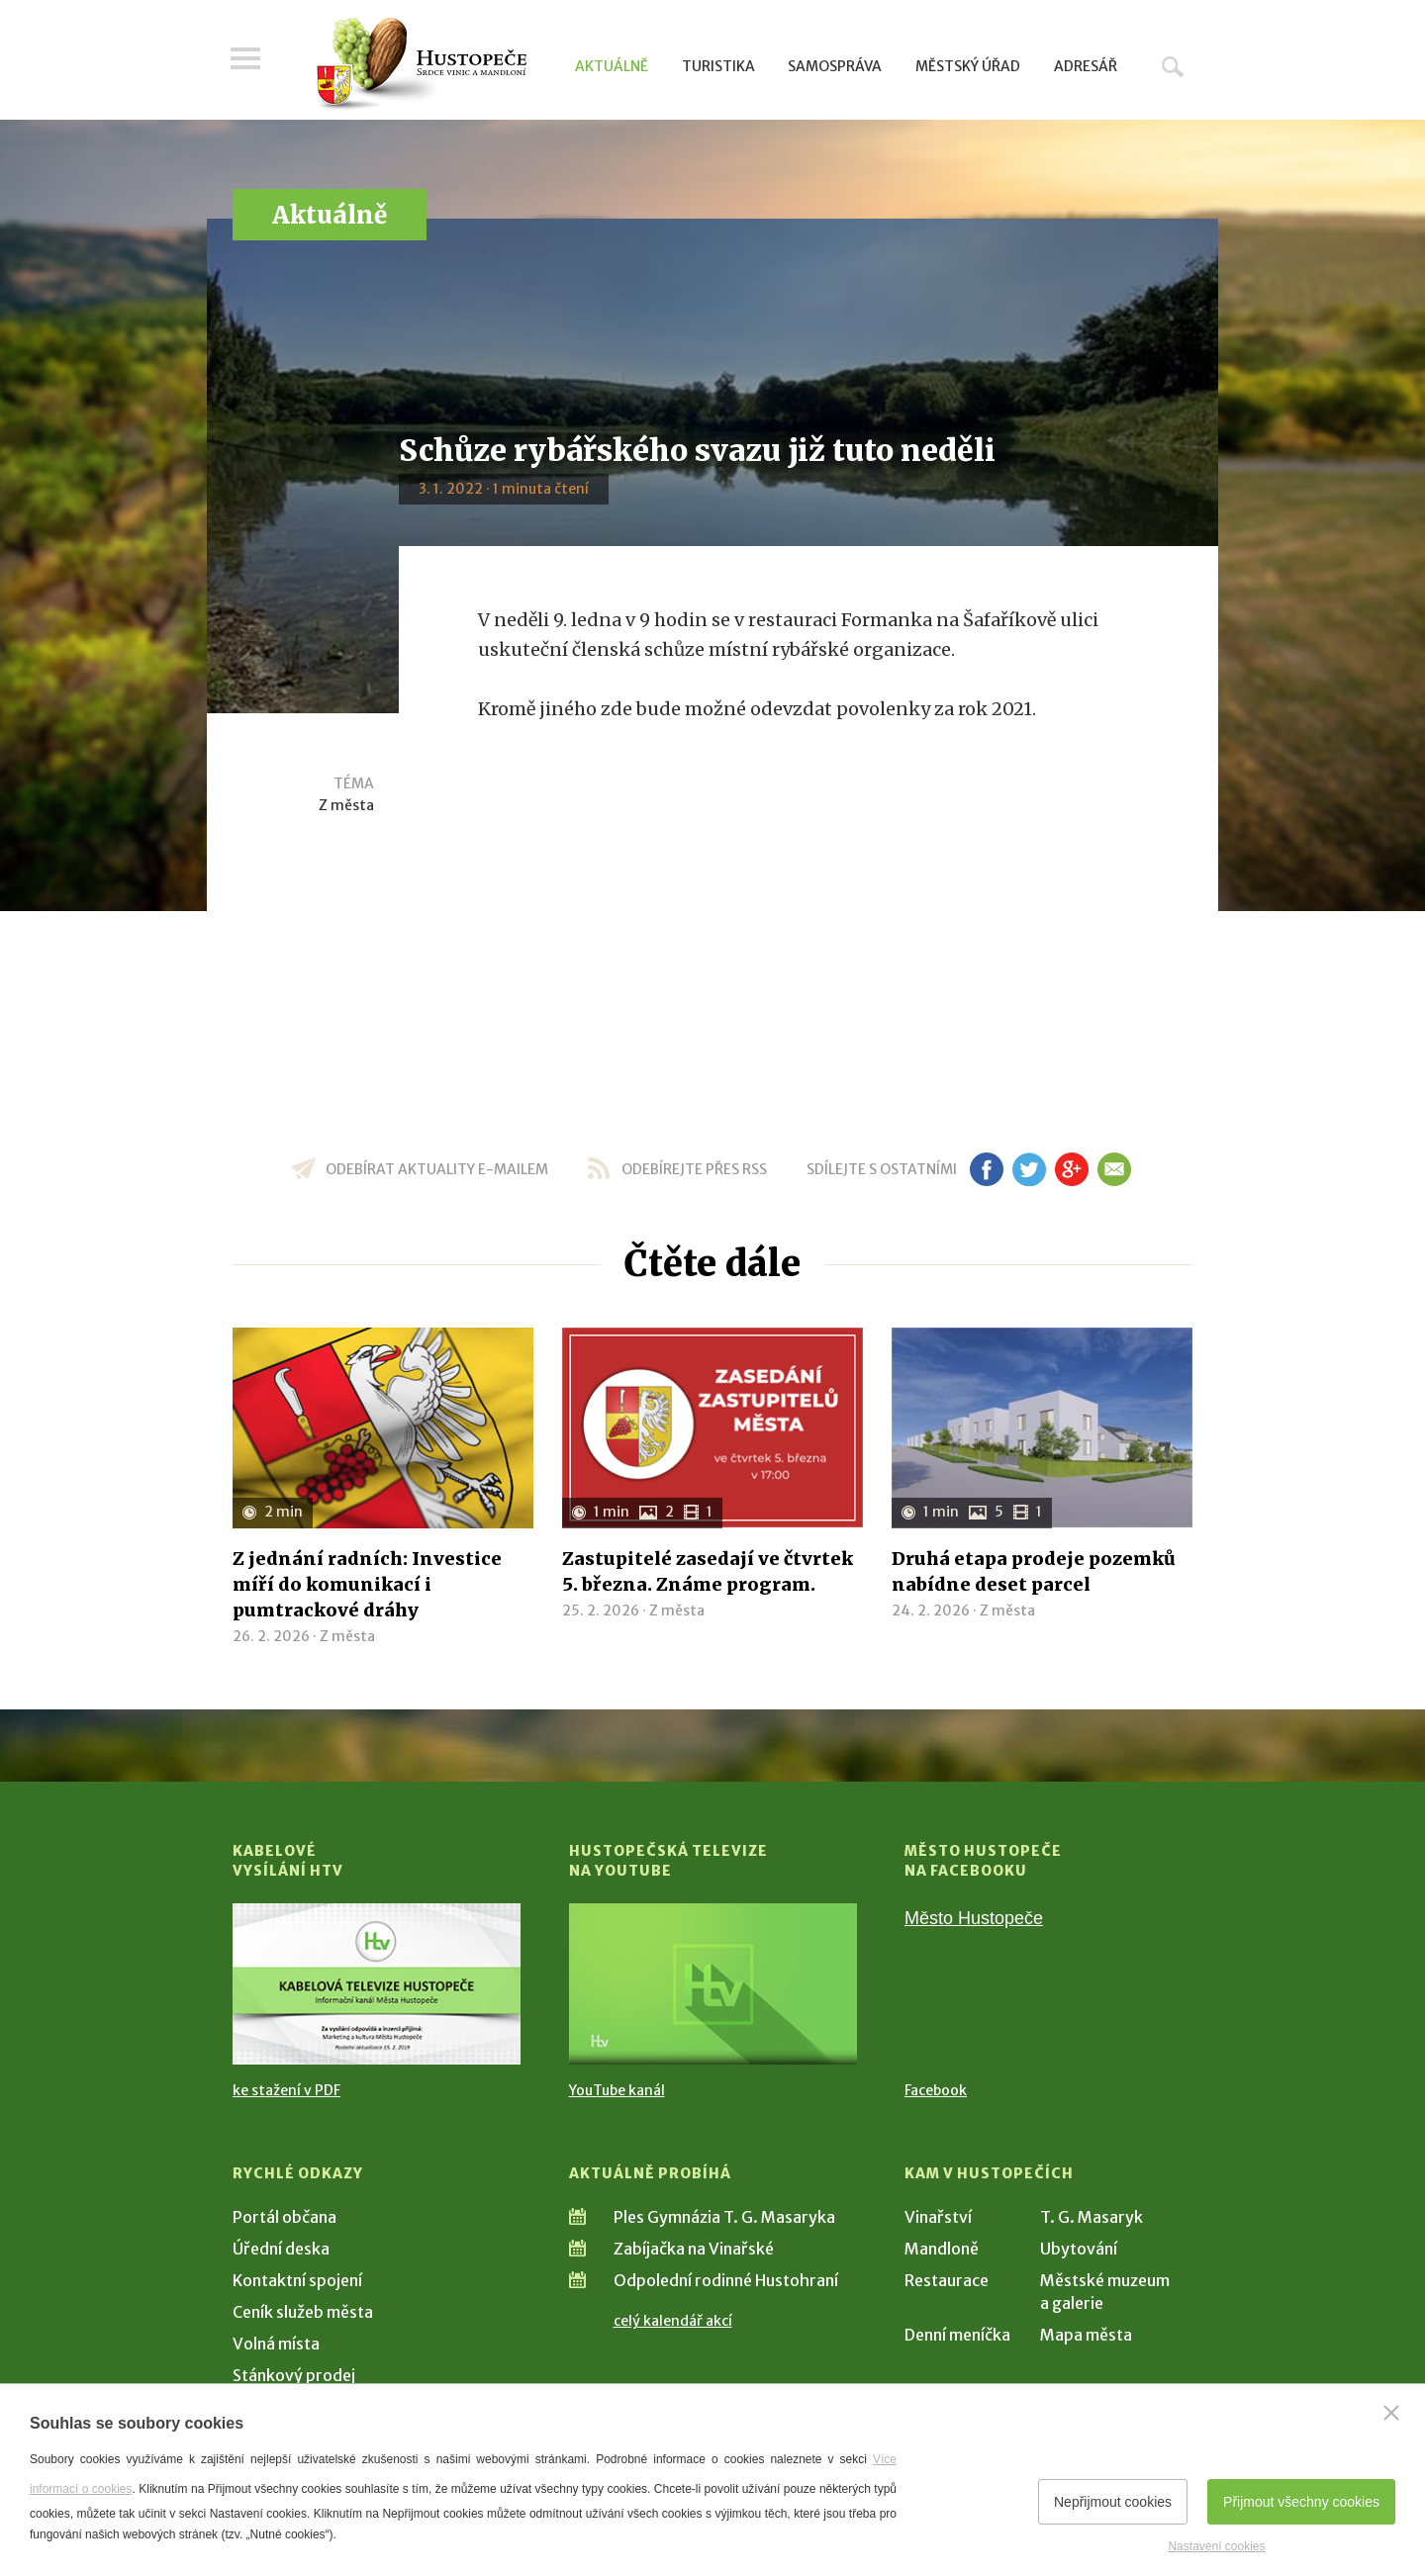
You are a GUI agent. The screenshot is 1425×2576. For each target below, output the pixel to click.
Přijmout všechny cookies (1301, 2502)
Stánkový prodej (294, 2375)
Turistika (718, 66)
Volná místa (276, 2343)
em (1113, 1169)
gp (1071, 1169)
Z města (346, 805)
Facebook (935, 2090)
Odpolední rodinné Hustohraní (726, 2280)
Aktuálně (611, 66)
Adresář (1085, 66)
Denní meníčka (957, 2335)
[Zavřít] (1391, 2413)
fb (987, 1169)
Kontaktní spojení (297, 2280)
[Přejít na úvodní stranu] (421, 64)
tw (1028, 1169)
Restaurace (946, 2280)
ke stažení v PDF (286, 2090)
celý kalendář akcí (673, 2321)
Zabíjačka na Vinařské (694, 2248)
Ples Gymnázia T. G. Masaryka (724, 2217)
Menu (247, 61)
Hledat (1172, 66)
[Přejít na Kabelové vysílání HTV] (377, 1984)
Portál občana (284, 2217)
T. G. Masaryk (1091, 2217)
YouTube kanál (617, 2090)
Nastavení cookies (1216, 2546)
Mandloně (941, 2248)
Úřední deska (281, 2248)
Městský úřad (967, 66)
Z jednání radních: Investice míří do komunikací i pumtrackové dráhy (367, 1584)
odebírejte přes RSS (694, 1169)
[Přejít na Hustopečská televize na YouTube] (713, 1984)
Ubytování (1078, 2248)
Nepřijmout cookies (1113, 2502)
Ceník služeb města (303, 2312)
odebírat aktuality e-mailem (437, 1169)
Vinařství (938, 2217)
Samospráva (835, 66)
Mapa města (1086, 2335)
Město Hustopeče (973, 1918)
